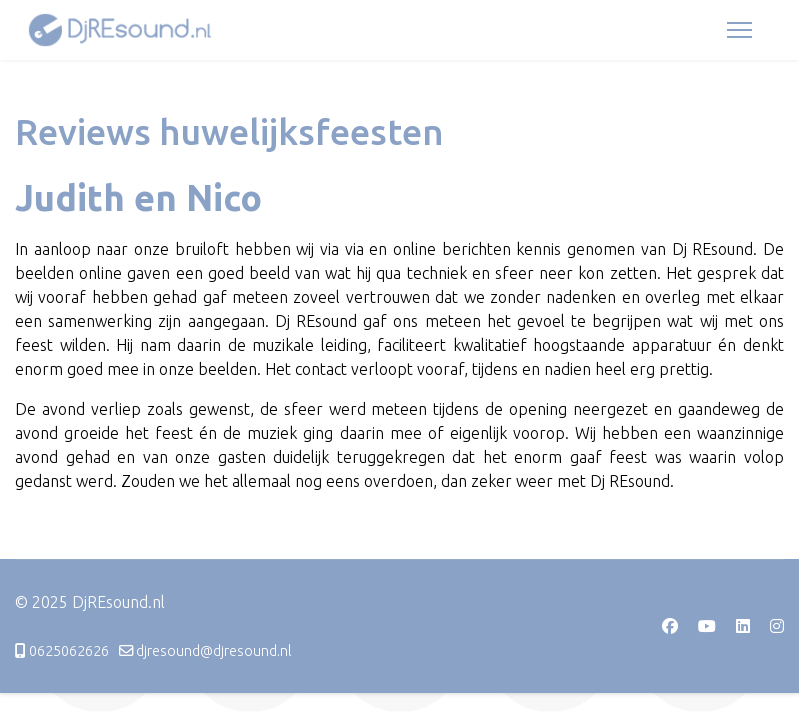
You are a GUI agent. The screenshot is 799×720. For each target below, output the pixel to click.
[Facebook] (670, 626)
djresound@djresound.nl (214, 651)
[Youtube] (707, 626)
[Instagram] (777, 626)
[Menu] (739, 30)
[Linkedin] (743, 626)
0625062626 (69, 651)
